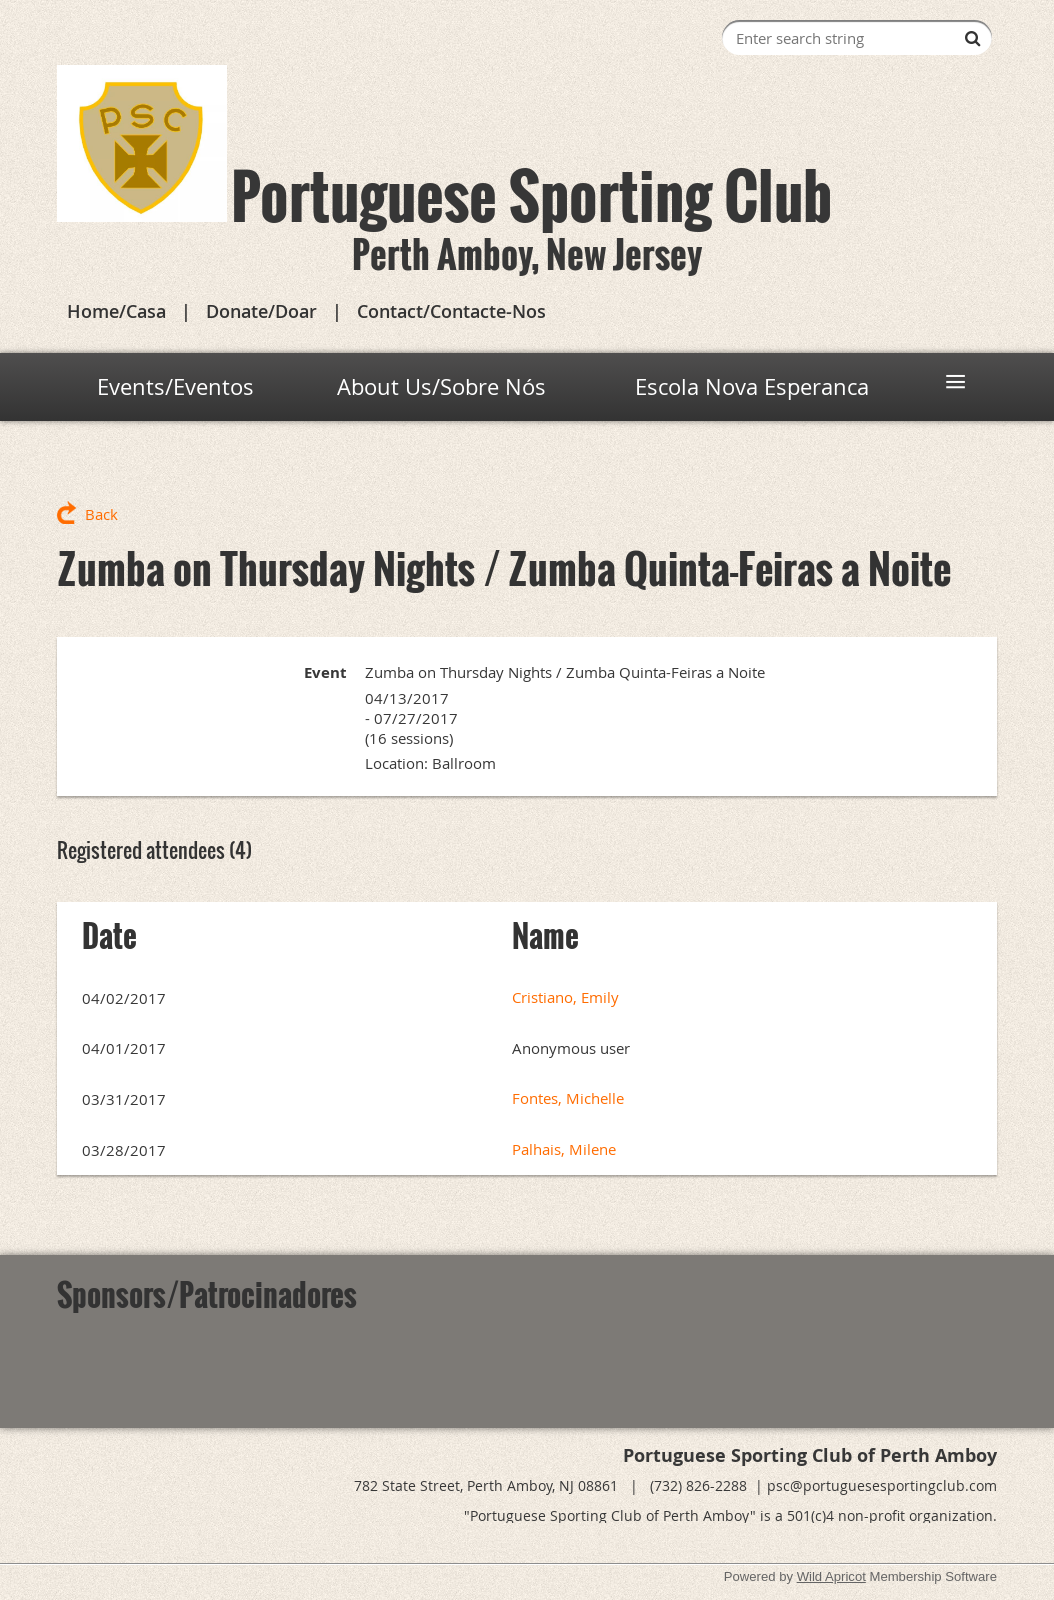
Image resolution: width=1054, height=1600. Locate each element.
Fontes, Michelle (568, 1098)
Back (101, 514)
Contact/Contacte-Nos (451, 311)
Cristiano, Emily (565, 997)
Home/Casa (116, 311)
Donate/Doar (261, 311)
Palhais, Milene (564, 1149)
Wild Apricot (831, 1576)
